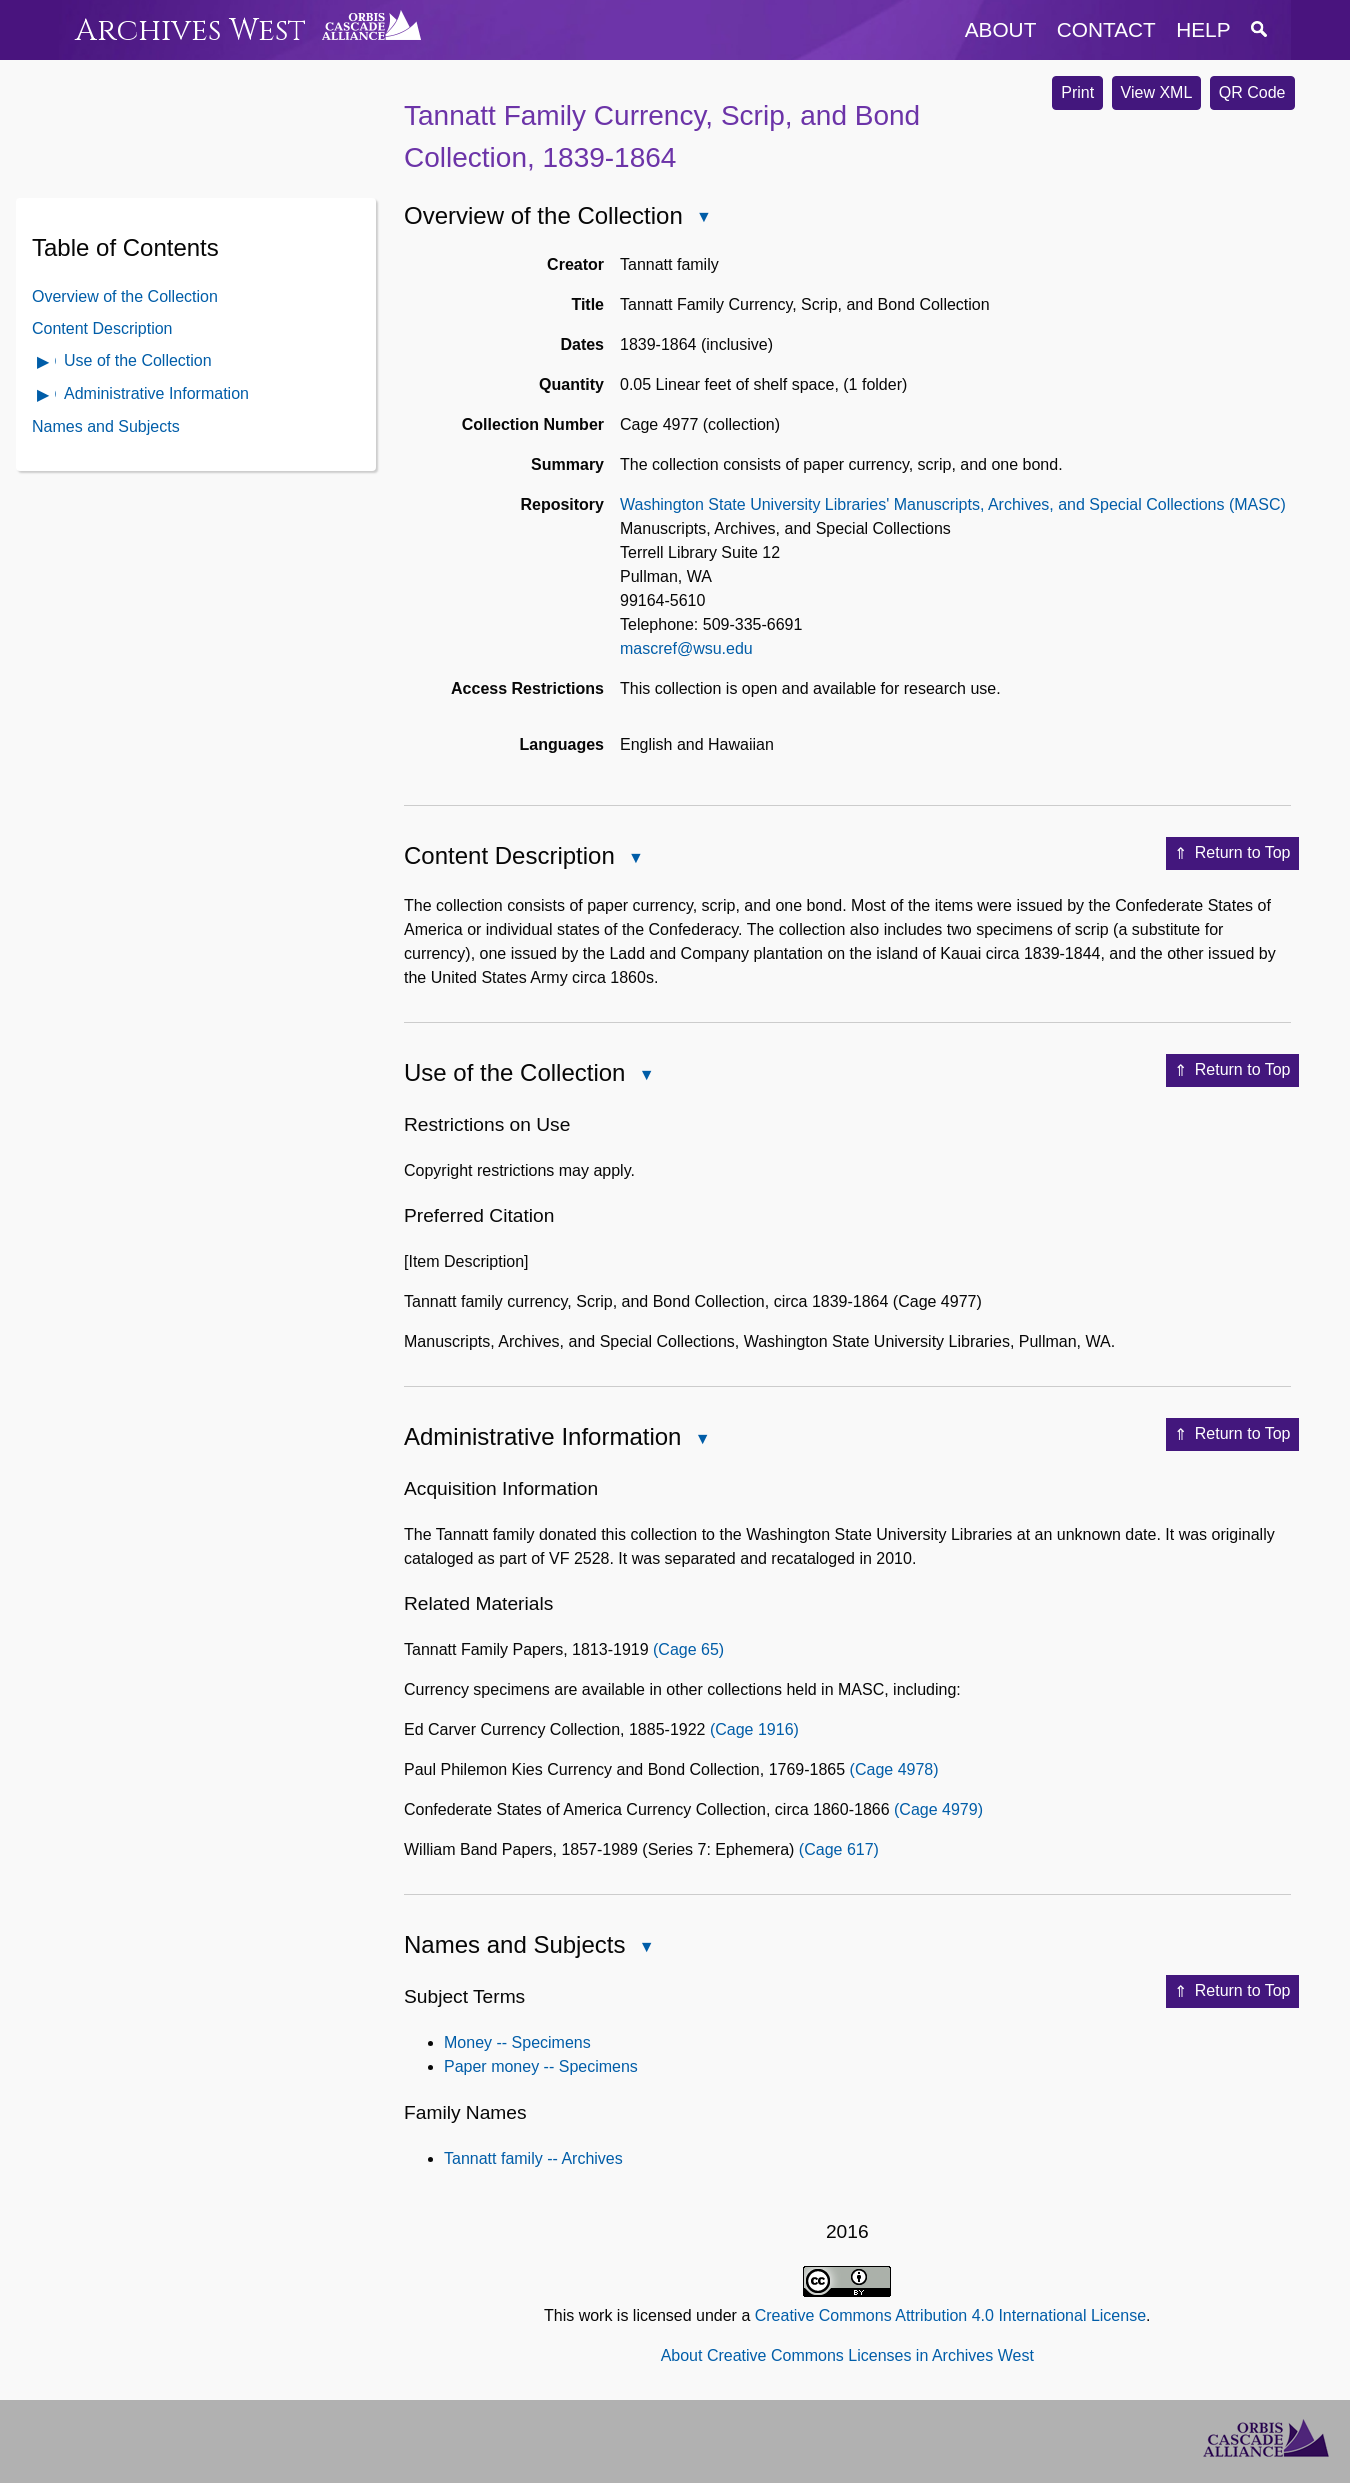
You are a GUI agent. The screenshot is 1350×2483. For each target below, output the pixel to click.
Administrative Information (156, 393)
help (1203, 29)
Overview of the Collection (125, 296)
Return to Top (1232, 854)
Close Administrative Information (701, 1440)
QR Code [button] (1252, 92)
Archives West (190, 30)
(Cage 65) (688, 1649)
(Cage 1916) (754, 1729)
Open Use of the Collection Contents (44, 363)
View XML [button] (1157, 92)
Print (1077, 92)
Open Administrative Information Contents (44, 396)
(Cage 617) (839, 1849)
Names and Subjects (106, 426)
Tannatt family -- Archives (533, 2158)
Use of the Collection (138, 360)
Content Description (102, 328)
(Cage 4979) (938, 1809)
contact (1106, 29)
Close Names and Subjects (645, 1948)
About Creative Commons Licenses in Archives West (847, 2355)
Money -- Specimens (517, 2042)
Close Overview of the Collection (703, 218)
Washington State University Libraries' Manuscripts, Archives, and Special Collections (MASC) (953, 504)
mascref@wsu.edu (686, 648)
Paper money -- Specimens (541, 2066)
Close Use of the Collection (645, 1076)
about (1001, 29)
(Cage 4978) (894, 1769)
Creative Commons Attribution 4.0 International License (950, 2315)
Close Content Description (635, 859)
